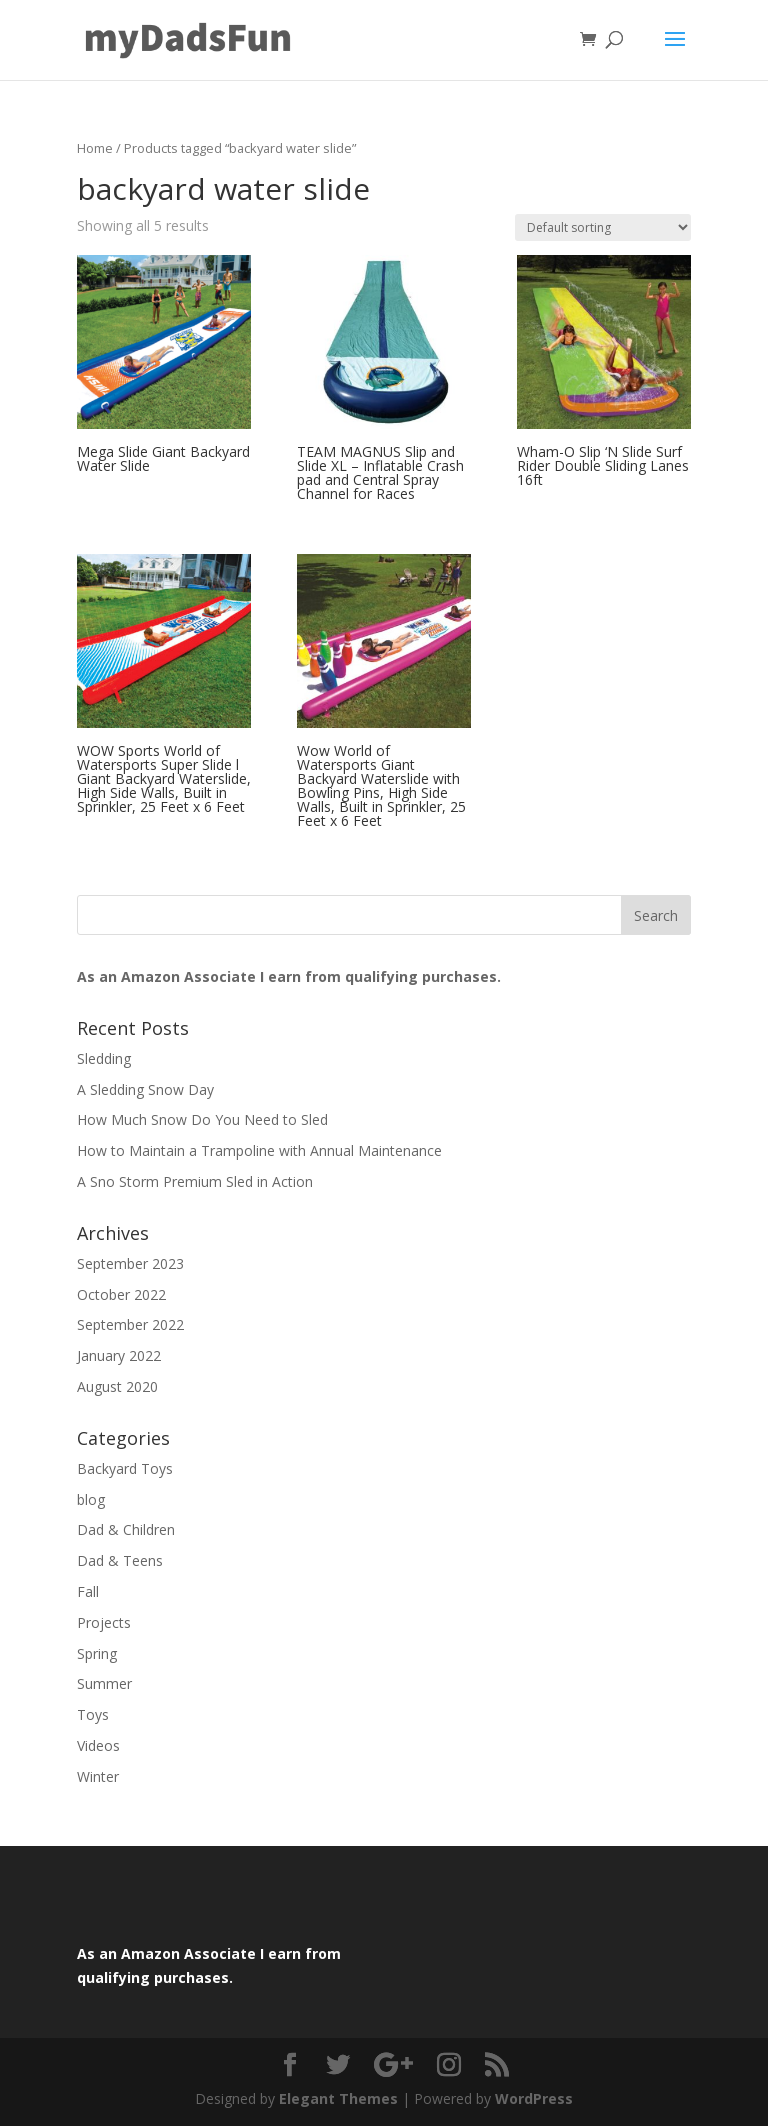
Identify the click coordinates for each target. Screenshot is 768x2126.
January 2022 (119, 1355)
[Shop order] (603, 227)
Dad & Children (126, 1529)
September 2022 (130, 1324)
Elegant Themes (338, 2098)
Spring (97, 1653)
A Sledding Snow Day (145, 1089)
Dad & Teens (120, 1560)
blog (91, 1499)
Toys (93, 1714)
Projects (104, 1622)
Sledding (104, 1058)
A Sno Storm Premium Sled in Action (195, 1181)
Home (95, 148)
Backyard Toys (125, 1468)
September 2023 (130, 1263)
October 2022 (121, 1294)
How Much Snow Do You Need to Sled (202, 1119)
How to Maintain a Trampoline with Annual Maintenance (259, 1150)
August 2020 (117, 1386)
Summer (104, 1683)
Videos (98, 1745)
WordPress (534, 2098)
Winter (98, 1776)
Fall (88, 1591)
